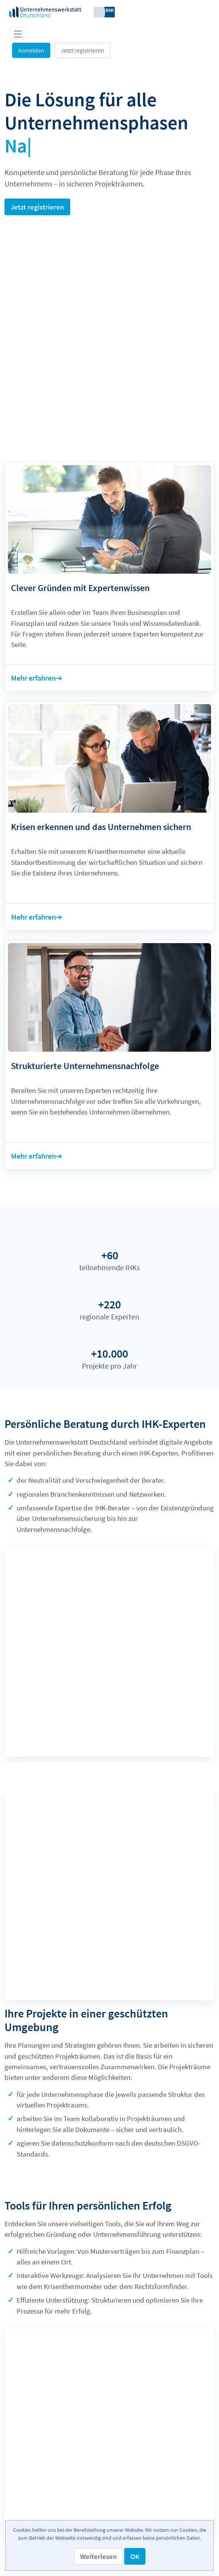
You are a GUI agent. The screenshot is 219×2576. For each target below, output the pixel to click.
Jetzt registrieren (82, 50)
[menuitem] (109, 2443)
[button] (98, 2556)
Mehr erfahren (33, 639)
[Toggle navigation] (17, 33)
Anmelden (31, 50)
